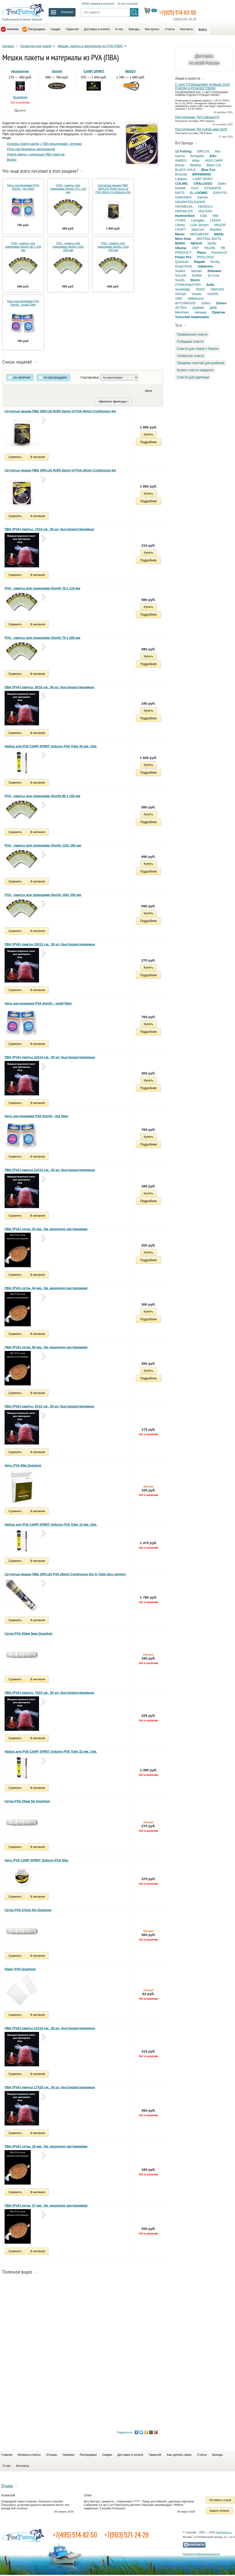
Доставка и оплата (97, 29)
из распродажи (55, 378)
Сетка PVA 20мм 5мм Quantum (28, 1635)
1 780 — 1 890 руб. (137, 80)
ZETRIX (181, 308)
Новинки (13, 29)
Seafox (180, 271)
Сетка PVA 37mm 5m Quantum (28, 1911)
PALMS (209, 248)
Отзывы (51, 2456)
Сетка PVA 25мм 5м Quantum (27, 1802)
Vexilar (196, 294)
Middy (219, 234)
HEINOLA (205, 206)
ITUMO (180, 220)
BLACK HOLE (185, 170)
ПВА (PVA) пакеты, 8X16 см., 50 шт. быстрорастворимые (49, 688)
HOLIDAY (205, 211)
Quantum (182, 262)
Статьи (170, 29)
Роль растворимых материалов (31, 150)
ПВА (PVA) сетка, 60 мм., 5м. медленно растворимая (46, 1348)
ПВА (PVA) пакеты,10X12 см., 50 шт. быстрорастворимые (50, 945)
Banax (180, 165)
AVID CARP (214, 160)
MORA (180, 243)
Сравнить (15, 458)
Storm (195, 280)
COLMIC (181, 183)
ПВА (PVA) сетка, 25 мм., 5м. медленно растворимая (46, 1230)
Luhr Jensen (199, 225)
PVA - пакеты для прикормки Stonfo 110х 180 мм (113, 248)
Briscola (181, 174)
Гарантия (72, 29)
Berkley (195, 165)
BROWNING (201, 174)
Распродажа (36, 29)
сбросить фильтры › (113, 402)
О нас (119, 29)
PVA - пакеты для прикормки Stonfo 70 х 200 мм (42, 639)
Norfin (211, 243)
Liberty (180, 225)
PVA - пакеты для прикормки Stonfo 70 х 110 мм (68, 190)
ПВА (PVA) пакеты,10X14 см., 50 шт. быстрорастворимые (50, 1058)
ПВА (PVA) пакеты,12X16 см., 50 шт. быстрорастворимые (50, 2029)
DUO (195, 188)
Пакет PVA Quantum (20, 1970)
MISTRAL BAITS (208, 239)
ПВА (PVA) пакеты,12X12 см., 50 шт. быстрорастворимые (50, 1171)
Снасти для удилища (193, 377)
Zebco (205, 303)
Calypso (181, 179)
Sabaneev (205, 266)
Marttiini (215, 229)
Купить (148, 435)
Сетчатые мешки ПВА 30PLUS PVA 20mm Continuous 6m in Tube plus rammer (65, 1575)
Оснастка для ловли (36, 46)
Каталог (8, 46)
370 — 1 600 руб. (98, 80)
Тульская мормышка (192, 317)
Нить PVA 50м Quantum (23, 1466)
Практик (218, 312)
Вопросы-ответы (29, 2456)
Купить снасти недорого (195, 370)
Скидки (55, 29)
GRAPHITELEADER (190, 202)
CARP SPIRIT (203, 179)
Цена (148, 391)
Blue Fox (208, 170)
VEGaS (180, 294)
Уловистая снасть (190, 356)
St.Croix (213, 275)
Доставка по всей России (204, 59)
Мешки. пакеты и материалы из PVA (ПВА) (90, 46)
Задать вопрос (219, 2511)
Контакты (186, 29)
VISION (212, 294)
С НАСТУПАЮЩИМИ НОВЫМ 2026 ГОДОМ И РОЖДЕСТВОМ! (202, 86)
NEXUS (196, 243)
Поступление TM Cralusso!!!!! (197, 117)
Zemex (221, 303)
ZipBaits (198, 308)
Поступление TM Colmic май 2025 (201, 129)
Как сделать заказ (179, 2456)
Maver (180, 234)
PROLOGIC (205, 257)
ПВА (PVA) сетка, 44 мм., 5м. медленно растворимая (46, 1289)
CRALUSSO (203, 183)
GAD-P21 (220, 193)
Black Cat (214, 165)
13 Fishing (183, 151)
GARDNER (183, 197)
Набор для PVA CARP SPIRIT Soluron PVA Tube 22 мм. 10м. (51, 1753)
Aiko (212, 156)
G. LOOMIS (198, 193)
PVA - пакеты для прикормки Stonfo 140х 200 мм (68, 248)
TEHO (200, 289)
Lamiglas (197, 220)
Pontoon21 (219, 252)
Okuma (180, 248)
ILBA (203, 216)
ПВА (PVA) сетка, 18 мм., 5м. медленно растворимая (46, 2147)
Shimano (214, 271)
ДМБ (213, 308)
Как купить (152, 29)
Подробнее (148, 443)
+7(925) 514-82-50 (181, 12)
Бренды (134, 29)
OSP (195, 248)
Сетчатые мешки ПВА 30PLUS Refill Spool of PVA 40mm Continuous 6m (113, 190)
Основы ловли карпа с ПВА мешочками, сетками (44, 145)
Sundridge (182, 289)
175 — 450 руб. (21, 80)
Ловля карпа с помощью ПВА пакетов (35, 155)
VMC (178, 298)
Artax (196, 160)
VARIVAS (217, 289)
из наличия (21, 378)
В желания (37, 458)
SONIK (197, 275)
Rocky (215, 262)
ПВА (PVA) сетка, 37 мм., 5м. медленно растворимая (46, 2206)
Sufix (210, 285)
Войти (203, 29)
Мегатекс (182, 312)
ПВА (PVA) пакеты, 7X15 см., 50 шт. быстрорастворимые (49, 1693)
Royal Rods (183, 266)
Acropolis (197, 156)
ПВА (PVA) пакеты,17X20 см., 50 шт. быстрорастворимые (50, 2088)
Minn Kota (183, 239)
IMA (216, 216)
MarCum (198, 229)
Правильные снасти (192, 334)
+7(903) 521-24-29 (126, 2536)
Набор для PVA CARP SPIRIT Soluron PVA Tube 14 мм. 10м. (51, 1526)
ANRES (181, 160)
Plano (201, 252)
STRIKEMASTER (188, 285)
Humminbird (185, 216)
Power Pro (183, 257)
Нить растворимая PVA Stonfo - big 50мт (23, 188)
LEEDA (215, 220)
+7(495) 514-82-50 (75, 2536)
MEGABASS (199, 234)
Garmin (202, 197)
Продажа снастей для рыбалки (200, 363)
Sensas (196, 271)
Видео (12, 161)
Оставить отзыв (220, 2501)
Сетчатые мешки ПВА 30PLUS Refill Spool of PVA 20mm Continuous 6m (60, 471)
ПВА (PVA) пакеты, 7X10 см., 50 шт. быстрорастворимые (49, 530)
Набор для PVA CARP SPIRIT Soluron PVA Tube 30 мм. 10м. (51, 747)
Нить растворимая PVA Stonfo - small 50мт (23, 304)
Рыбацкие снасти (190, 341)
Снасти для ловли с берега (197, 348)
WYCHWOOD (185, 303)
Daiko (222, 183)
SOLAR (180, 275)
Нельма (201, 312)
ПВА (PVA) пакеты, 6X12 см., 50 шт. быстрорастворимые (49, 1407)
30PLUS (203, 151)
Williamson (196, 298)
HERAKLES (184, 211)
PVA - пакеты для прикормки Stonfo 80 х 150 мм (23, 248)
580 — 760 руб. (59, 80)
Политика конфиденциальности (201, 2555)
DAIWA (180, 188)
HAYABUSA (184, 206)
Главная (6, 2456)
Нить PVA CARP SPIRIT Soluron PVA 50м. (37, 1861)
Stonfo (180, 280)
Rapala (199, 262)
